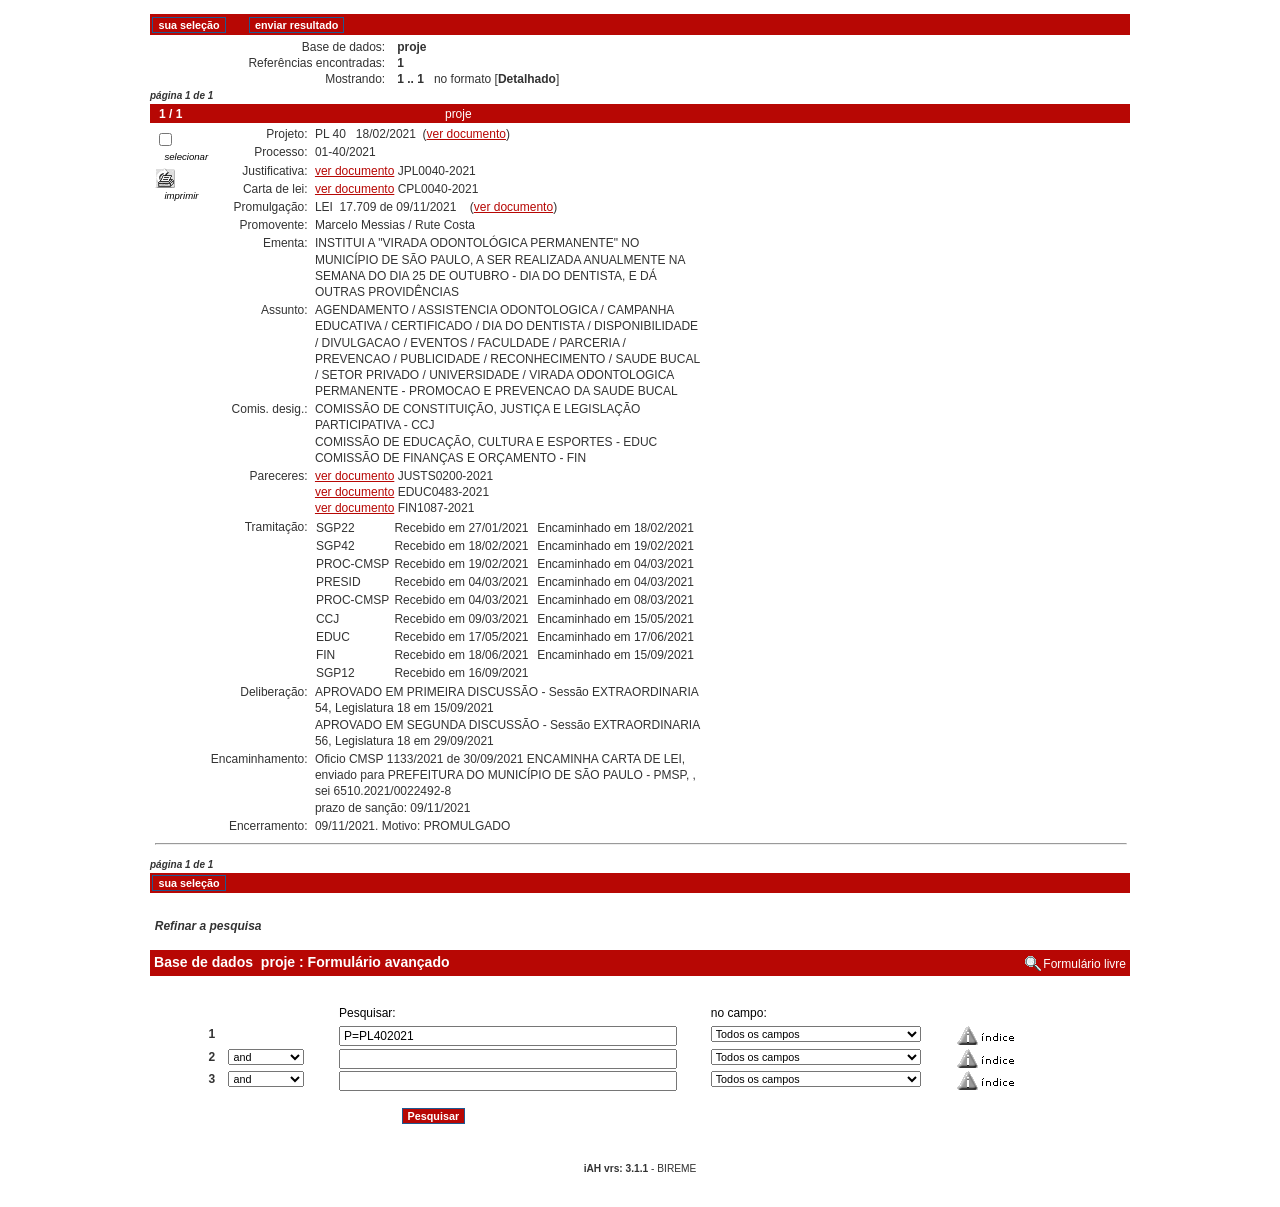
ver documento (466, 134)
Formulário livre (1084, 964)
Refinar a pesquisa (208, 926)
